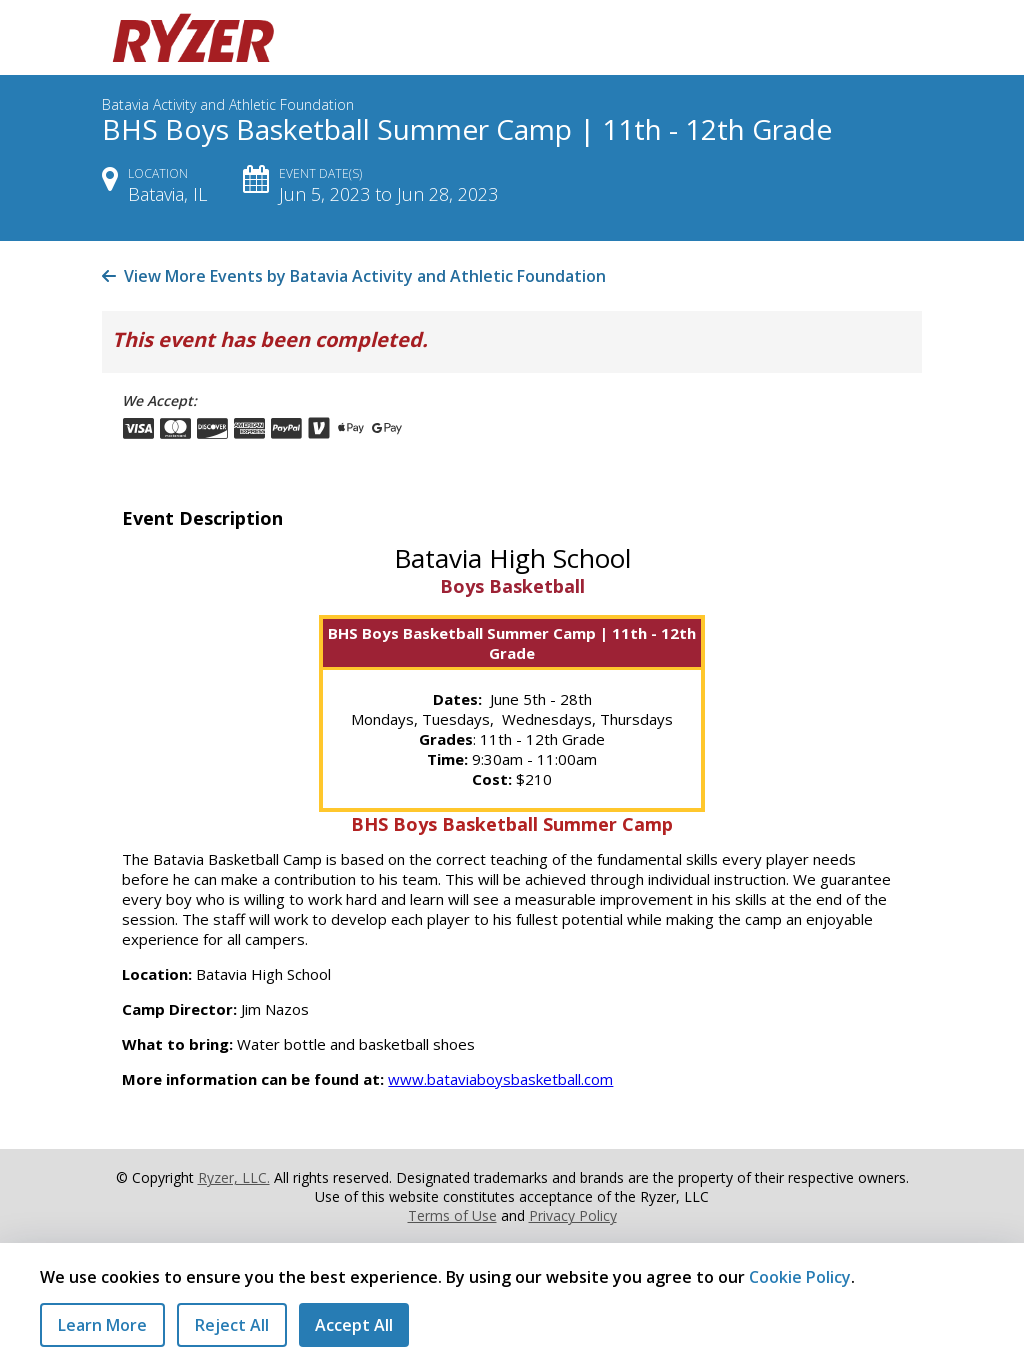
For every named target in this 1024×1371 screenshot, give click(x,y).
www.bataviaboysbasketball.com (500, 1079)
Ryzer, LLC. (234, 1177)
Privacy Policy (573, 1215)
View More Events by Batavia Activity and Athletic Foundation (354, 276)
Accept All (354, 1325)
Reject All (232, 1325)
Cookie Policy (800, 1277)
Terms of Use (452, 1215)
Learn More (102, 1325)
